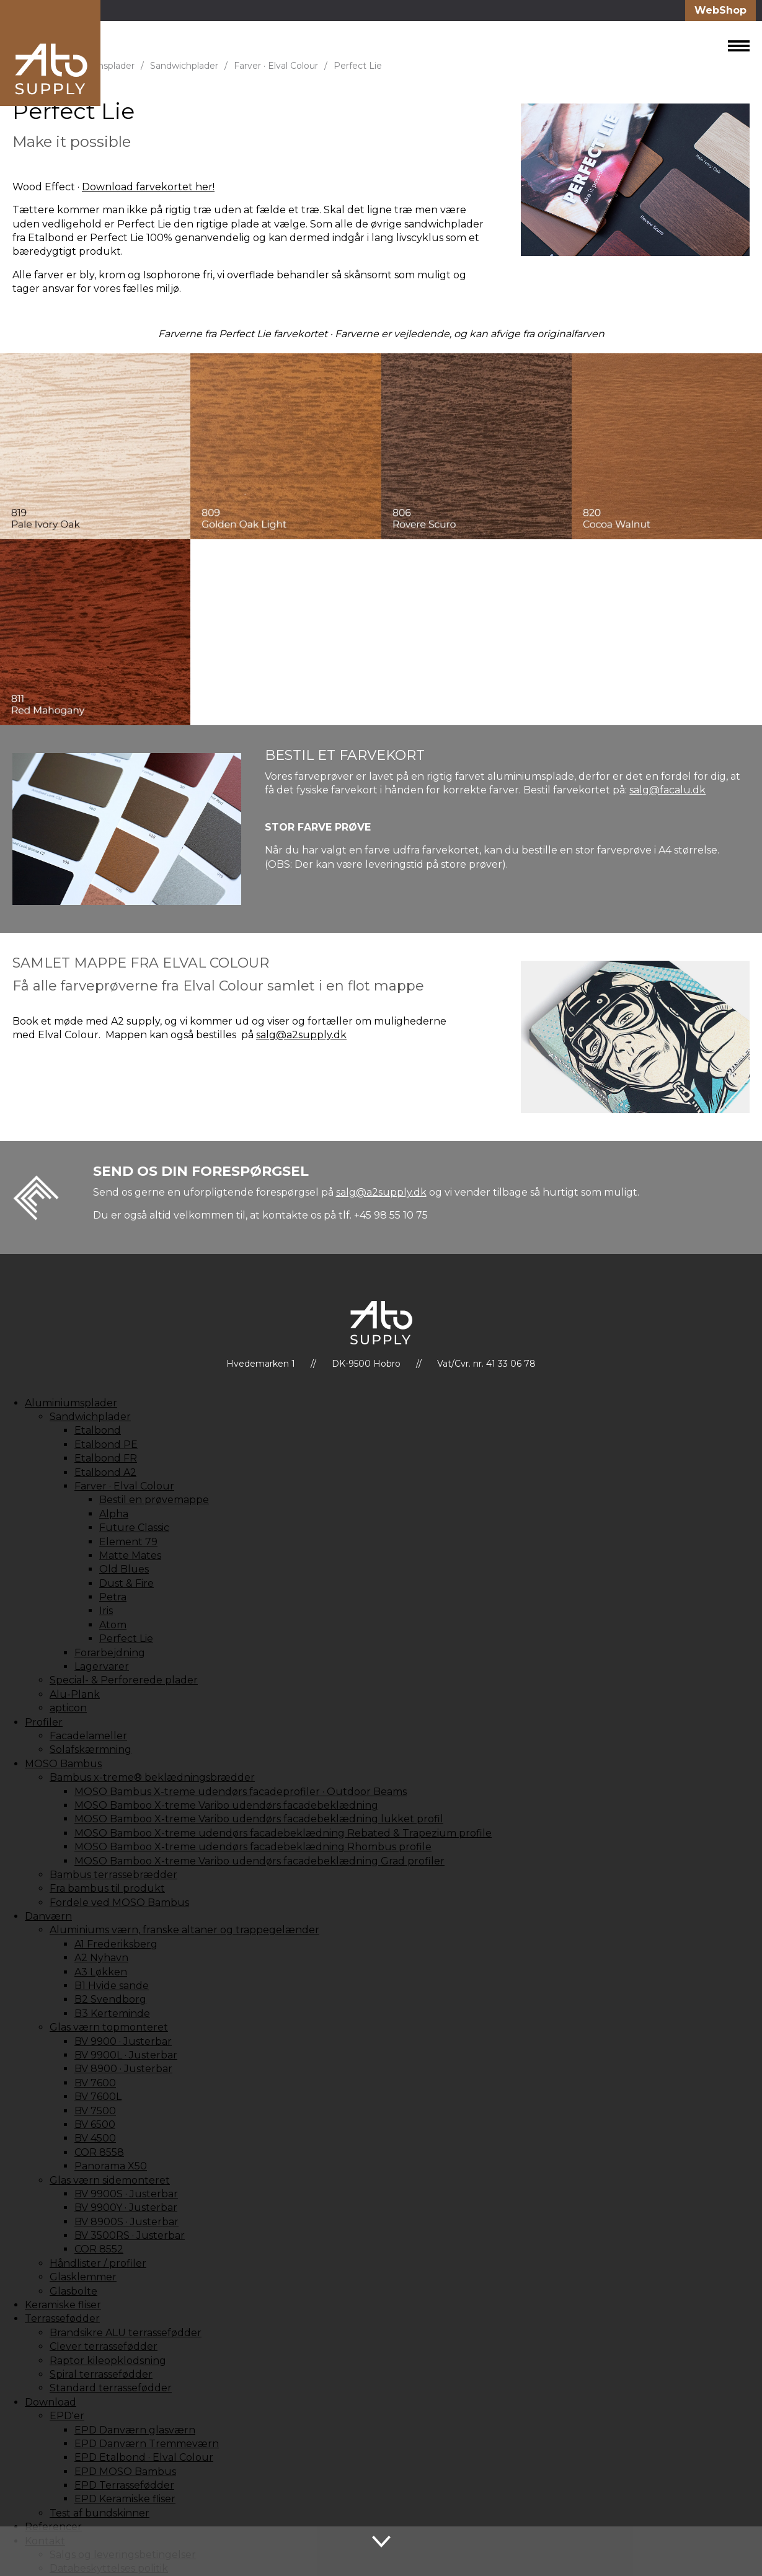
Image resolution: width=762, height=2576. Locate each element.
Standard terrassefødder (111, 2388)
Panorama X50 (110, 2166)
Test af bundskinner (99, 2513)
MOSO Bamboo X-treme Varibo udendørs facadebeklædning (226, 1805)
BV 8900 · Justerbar (123, 2069)
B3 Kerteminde (112, 2013)
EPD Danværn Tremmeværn (146, 2444)
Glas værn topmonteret (109, 2027)
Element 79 (128, 1542)
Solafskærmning (90, 1749)
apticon (68, 1708)
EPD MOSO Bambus (125, 2471)
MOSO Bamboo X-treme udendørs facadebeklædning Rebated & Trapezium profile (283, 1833)
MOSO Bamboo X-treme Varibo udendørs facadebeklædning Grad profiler (259, 1861)
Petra (112, 1597)
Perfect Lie (358, 65)
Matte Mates (130, 1555)
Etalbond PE (106, 1444)
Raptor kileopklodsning (108, 2360)
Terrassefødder (62, 2318)
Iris (106, 1611)
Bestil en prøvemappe (154, 1500)
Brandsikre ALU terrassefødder (126, 2333)
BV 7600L (98, 2096)
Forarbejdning (109, 1653)
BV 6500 (94, 2124)
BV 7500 (95, 2111)
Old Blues (124, 1569)
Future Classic (134, 1527)
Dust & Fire (126, 1583)
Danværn (48, 1916)
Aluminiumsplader (71, 1403)
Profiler (44, 1722)
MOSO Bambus (63, 1764)
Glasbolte (73, 2291)
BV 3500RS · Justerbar (129, 2235)
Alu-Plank (75, 1694)
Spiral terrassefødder (101, 2374)
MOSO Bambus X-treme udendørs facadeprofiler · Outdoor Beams (240, 1791)
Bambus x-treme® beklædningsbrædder (152, 1777)
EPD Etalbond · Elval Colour (143, 2457)
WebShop (720, 10)
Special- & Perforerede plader (124, 1680)
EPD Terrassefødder (124, 2485)
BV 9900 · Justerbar (123, 2041)
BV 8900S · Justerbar (126, 2222)
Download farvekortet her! (148, 187)
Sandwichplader (184, 65)
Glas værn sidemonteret (110, 2180)
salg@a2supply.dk (301, 1035)
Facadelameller (88, 1736)
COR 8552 (98, 2249)
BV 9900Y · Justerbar (125, 2207)
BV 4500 (95, 2138)
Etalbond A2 (105, 1472)
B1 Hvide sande (111, 1986)
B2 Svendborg (110, 1999)
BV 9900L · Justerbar (125, 2055)
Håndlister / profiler (98, 2263)
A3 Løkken (100, 1972)
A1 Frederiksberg (115, 1944)
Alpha (113, 1514)
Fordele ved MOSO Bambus (119, 1902)
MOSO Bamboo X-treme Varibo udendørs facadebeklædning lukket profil (258, 1819)
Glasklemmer (83, 2277)
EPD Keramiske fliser (124, 2499)
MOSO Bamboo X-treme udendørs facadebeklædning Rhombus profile (253, 1847)
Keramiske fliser (63, 2305)
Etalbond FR (105, 1458)
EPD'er (67, 2416)
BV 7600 (95, 2083)
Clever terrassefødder (103, 2346)
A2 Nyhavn (101, 1958)
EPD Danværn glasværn (134, 2430)
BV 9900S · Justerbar (126, 2194)
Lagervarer (101, 1666)
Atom (112, 1625)
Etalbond (97, 1430)
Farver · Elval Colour (276, 65)
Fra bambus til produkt (107, 1888)
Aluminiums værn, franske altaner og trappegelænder (184, 1930)
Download (50, 2402)
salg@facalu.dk (667, 790)
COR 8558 (99, 2152)
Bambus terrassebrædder (113, 1875)
